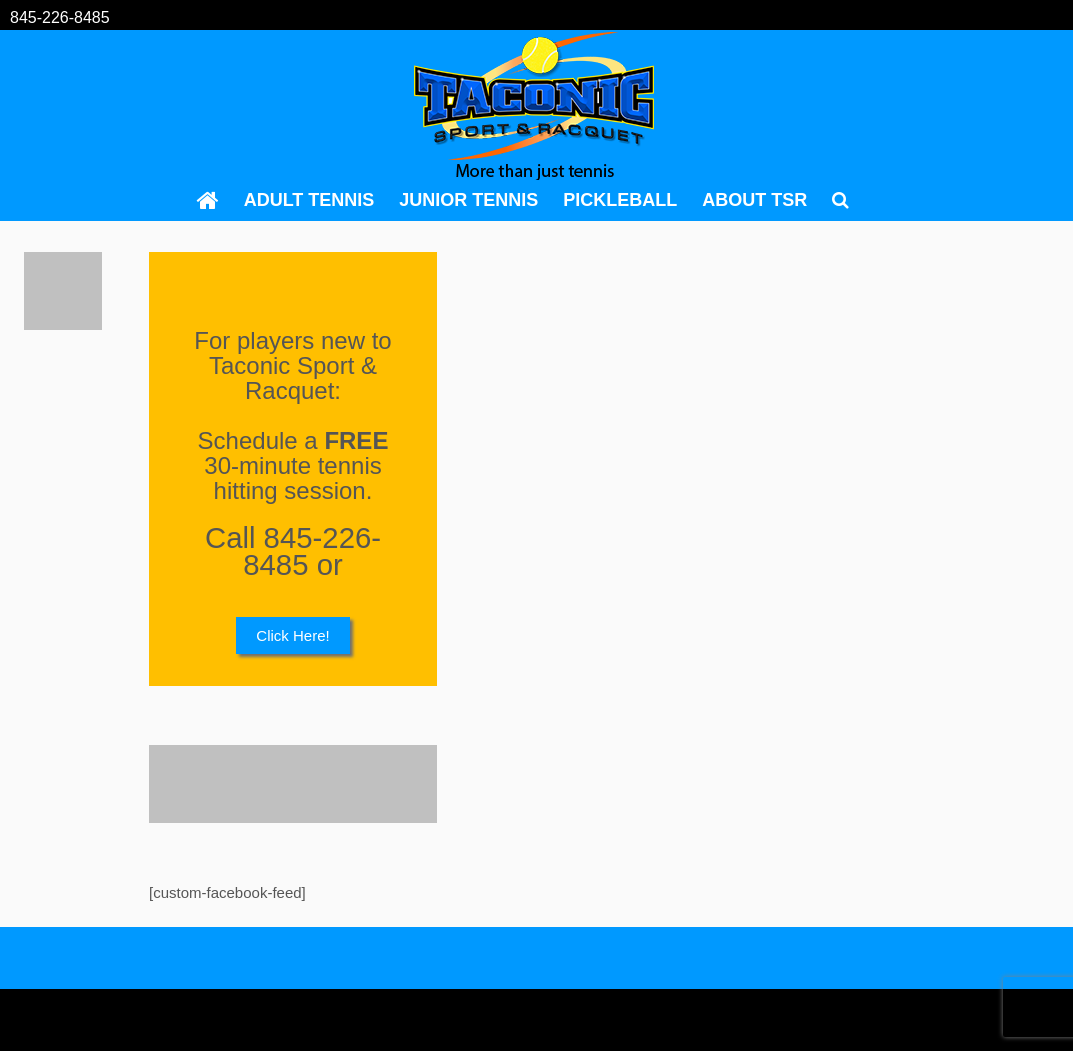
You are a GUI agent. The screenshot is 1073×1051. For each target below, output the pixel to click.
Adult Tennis (309, 200)
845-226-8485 (60, 17)
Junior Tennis (468, 200)
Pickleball (620, 200)
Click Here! (292, 635)
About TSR (754, 200)
